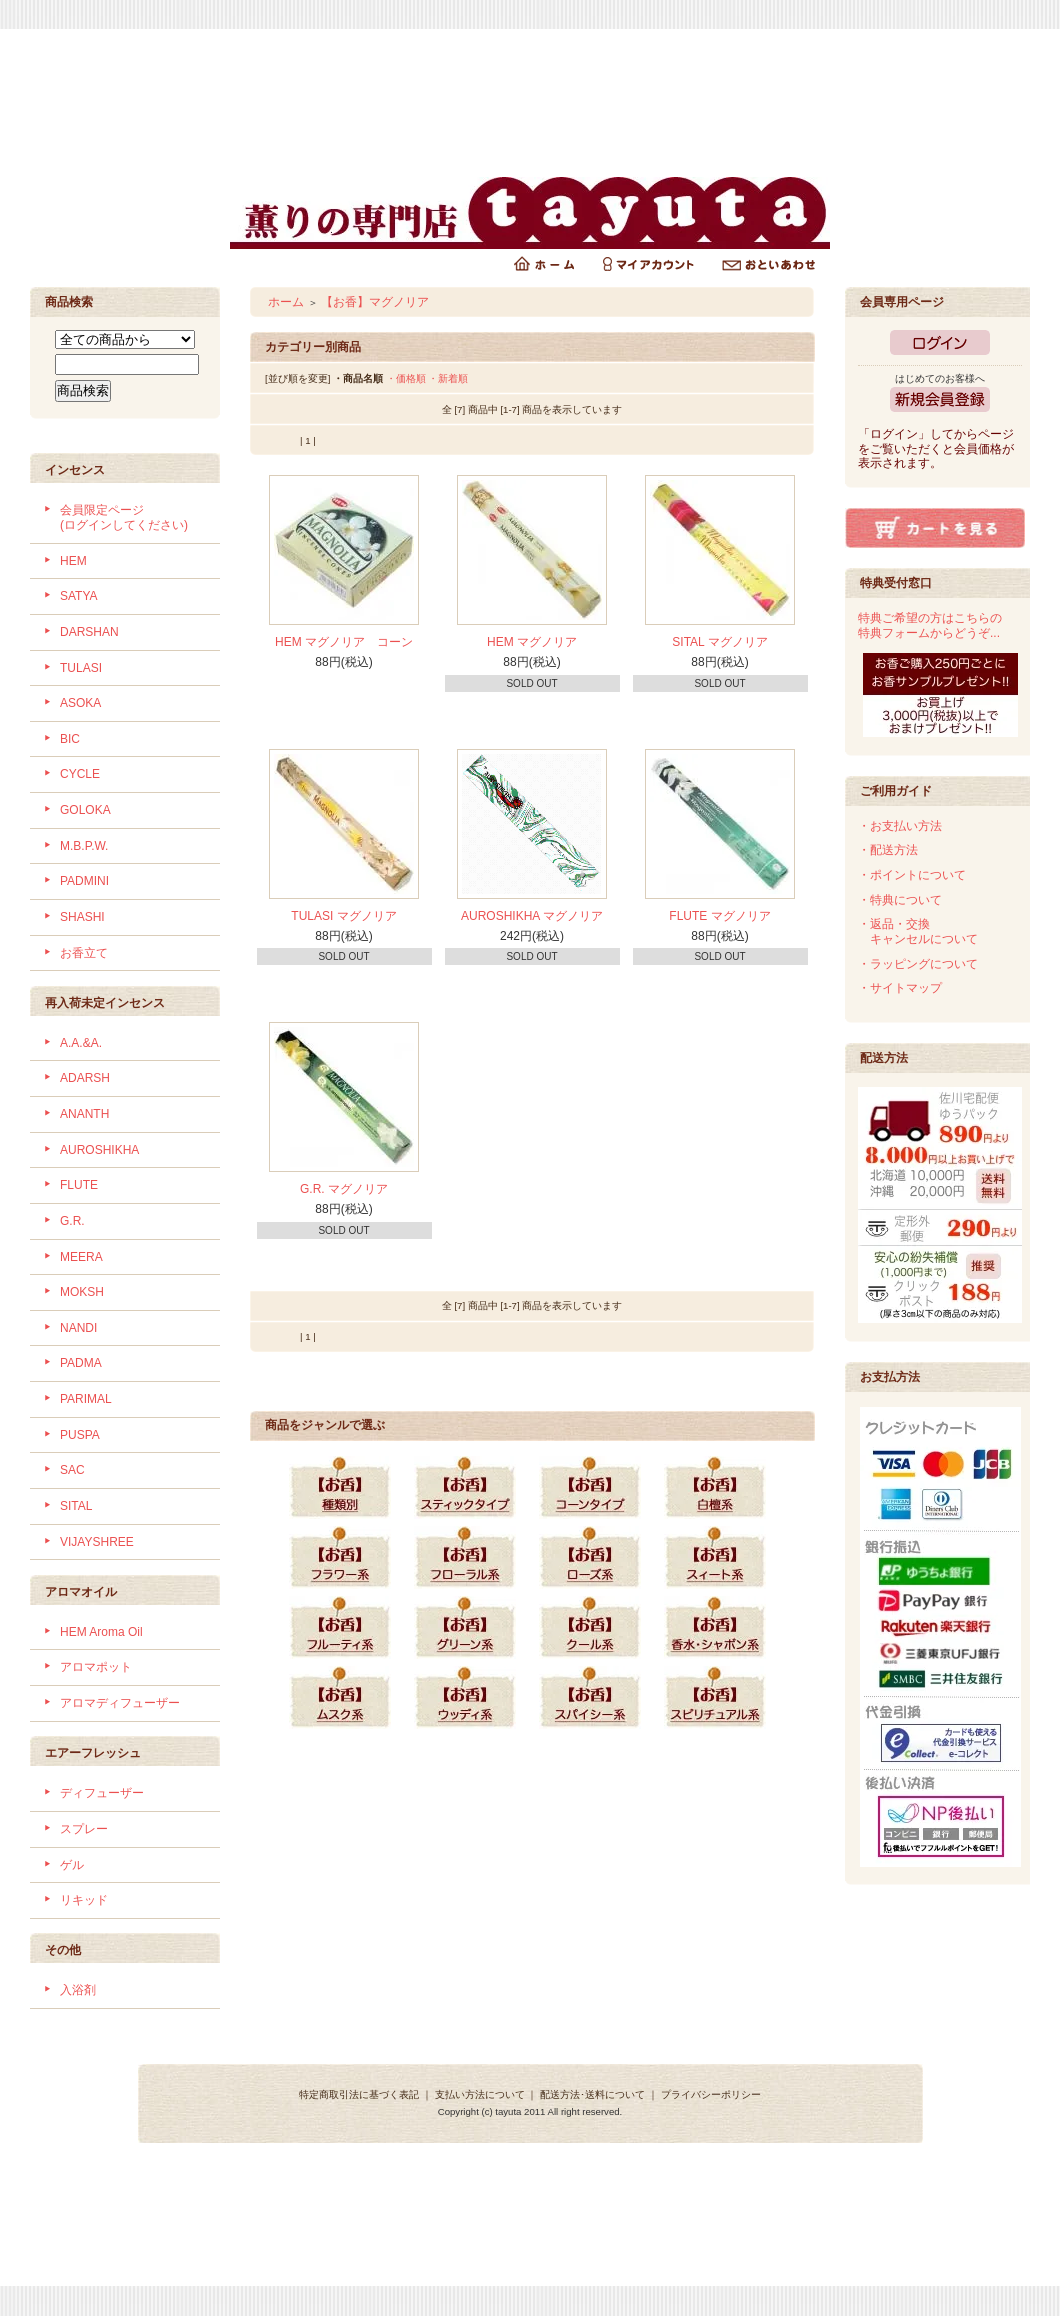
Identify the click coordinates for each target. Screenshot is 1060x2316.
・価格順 (406, 378)
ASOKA (80, 703)
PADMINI (84, 881)
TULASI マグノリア (343, 916)
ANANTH (84, 1114)
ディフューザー (102, 1793)
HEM (73, 561)
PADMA (81, 1363)
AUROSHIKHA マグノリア (532, 916)
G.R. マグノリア (344, 1189)
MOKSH (82, 1292)
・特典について (900, 900)
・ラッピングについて (918, 964)
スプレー (84, 1829)
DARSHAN (89, 632)
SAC (72, 1470)
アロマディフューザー (120, 1703)
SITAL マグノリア (719, 642)
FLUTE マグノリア (719, 916)
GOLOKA (85, 810)
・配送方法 (888, 850)
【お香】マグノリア (375, 302)
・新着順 (448, 378)
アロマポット (96, 1667)
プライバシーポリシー (711, 2094)
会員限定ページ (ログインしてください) (124, 517)
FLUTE (79, 1185)
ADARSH (85, 1078)
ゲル (72, 1865)
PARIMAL (86, 1399)
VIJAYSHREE (97, 1542)
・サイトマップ (900, 988)
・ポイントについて (912, 875)
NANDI (78, 1328)
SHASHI (82, 917)
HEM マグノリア (532, 642)
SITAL (76, 1506)
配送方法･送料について (592, 2094)
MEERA (81, 1257)
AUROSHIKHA (99, 1150)
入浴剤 (78, 1990)
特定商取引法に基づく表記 (359, 2094)
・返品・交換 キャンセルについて (918, 931)
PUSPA (80, 1435)
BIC (70, 739)
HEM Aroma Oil (101, 1632)
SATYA (79, 596)
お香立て (84, 953)
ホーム (286, 302)
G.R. (72, 1221)
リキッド (84, 1900)
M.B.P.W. (84, 846)
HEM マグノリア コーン (344, 642)
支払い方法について (480, 2094)
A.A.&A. (81, 1043)
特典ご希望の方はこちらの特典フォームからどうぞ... (930, 625)
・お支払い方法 (900, 826)
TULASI (81, 668)
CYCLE (80, 774)
